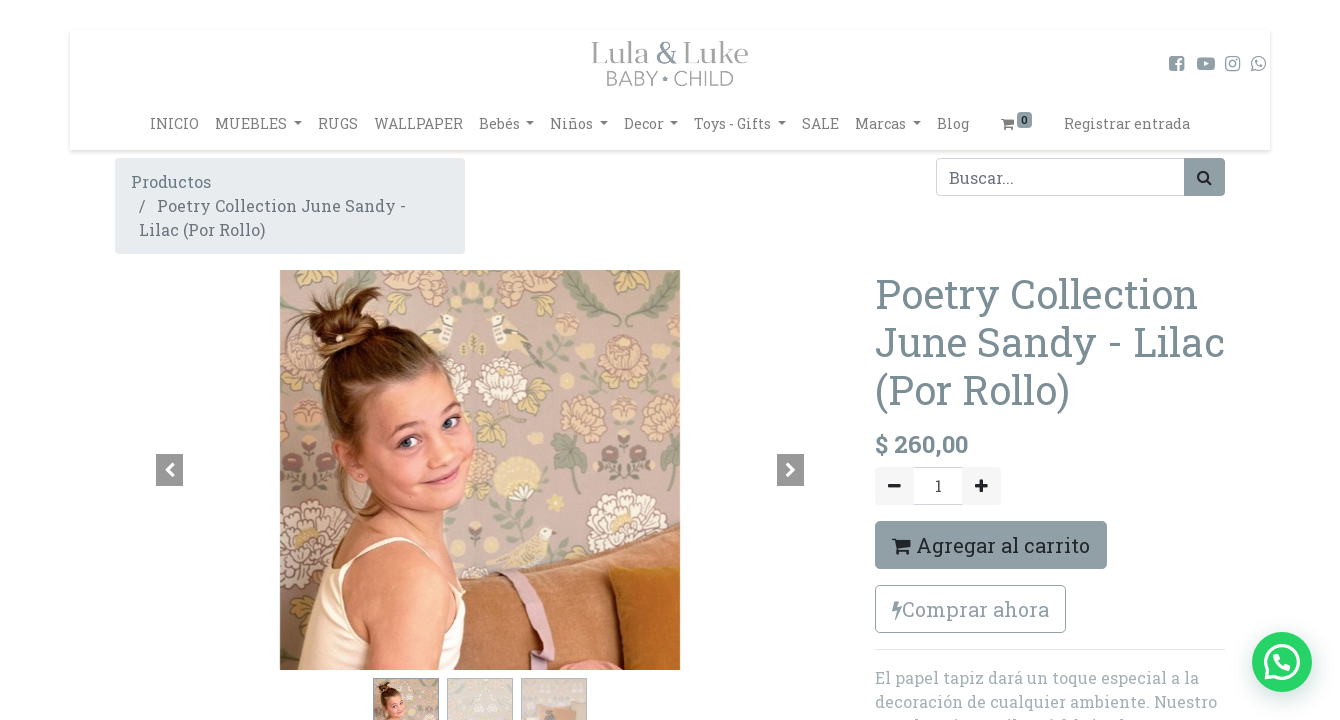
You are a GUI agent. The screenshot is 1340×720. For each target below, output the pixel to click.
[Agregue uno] (981, 486)
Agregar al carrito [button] (991, 545)
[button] (170, 470)
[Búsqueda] (1204, 177)
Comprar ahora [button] (970, 609)
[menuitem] (174, 123)
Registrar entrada (1127, 123)
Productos (171, 181)
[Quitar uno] (894, 486)
